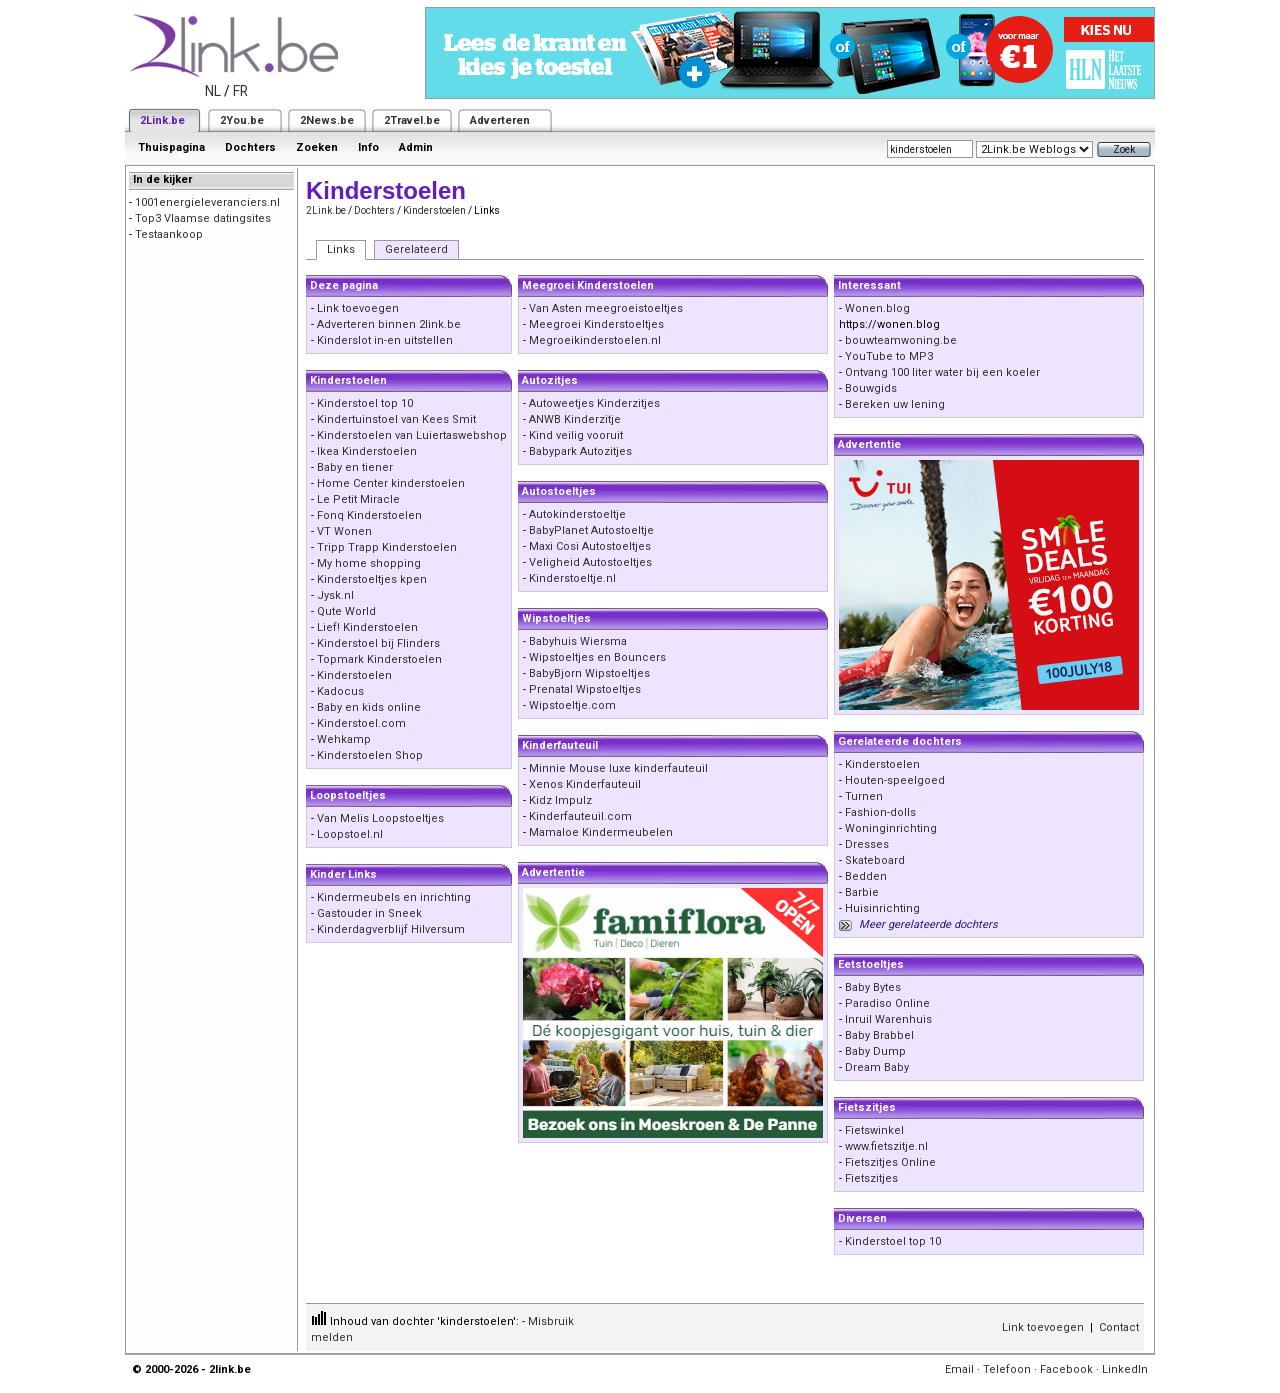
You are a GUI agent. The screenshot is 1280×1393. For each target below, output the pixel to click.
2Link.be (162, 120)
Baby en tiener (355, 467)
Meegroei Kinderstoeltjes (596, 324)
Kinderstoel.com (361, 723)
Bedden (866, 876)
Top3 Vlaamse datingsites (203, 218)
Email (959, 1369)
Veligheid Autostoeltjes (590, 562)
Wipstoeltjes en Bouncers (597, 657)
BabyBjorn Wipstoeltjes (589, 673)
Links (341, 249)
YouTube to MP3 (889, 356)
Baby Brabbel (879, 1035)
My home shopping (369, 563)
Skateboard (875, 860)
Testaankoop (169, 234)
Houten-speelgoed (895, 780)
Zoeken (317, 147)
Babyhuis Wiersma (578, 641)
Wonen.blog (877, 308)
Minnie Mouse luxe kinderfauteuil (618, 768)
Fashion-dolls (880, 812)
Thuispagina (171, 147)
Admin (416, 147)
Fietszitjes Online (890, 1162)
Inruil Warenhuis (888, 1019)
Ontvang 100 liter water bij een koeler (942, 372)
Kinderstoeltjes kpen (372, 579)
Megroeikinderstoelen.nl (595, 340)
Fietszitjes (871, 1178)
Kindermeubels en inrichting (394, 897)
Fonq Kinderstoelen (369, 515)
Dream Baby (877, 1067)
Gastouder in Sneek (369, 913)
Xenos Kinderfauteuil (585, 784)
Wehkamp (344, 739)
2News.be (327, 120)
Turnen (864, 796)
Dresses (867, 844)
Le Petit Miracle (358, 499)
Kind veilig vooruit (576, 435)
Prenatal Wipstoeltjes (585, 689)
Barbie (862, 892)
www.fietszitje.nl (886, 1146)
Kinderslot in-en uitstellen (385, 340)
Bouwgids (871, 388)
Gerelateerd (416, 249)
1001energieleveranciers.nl (207, 202)
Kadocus (340, 691)
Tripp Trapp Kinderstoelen (387, 547)
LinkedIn (1125, 1369)
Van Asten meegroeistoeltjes (606, 308)
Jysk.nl (335, 595)
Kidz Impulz (560, 800)
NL (213, 91)
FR (240, 91)
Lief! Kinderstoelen (367, 627)
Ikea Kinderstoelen (367, 451)
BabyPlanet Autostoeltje (591, 530)
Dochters (250, 147)
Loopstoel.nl (350, 834)
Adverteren (500, 120)
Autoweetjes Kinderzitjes (594, 403)
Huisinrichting (882, 908)
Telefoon (1007, 1369)
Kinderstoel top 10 (365, 403)
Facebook (1066, 1369)
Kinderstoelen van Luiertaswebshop (412, 435)
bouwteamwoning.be (901, 340)
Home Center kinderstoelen (391, 483)
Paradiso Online (887, 1003)
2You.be (242, 120)
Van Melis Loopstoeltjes (380, 818)
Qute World (346, 611)
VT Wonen (344, 531)
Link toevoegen (358, 308)
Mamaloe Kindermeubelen (601, 832)
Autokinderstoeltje (577, 514)
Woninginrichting (891, 828)
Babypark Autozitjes (580, 451)
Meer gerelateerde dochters (928, 924)
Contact (1119, 1327)
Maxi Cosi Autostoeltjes (590, 546)
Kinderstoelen (434, 210)
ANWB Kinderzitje (575, 419)
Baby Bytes (873, 987)
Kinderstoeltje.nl (572, 578)
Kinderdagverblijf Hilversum (391, 929)
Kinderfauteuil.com (580, 816)
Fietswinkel (874, 1130)
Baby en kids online (369, 707)
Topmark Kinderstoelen (379, 659)
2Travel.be (412, 120)
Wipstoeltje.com (572, 705)
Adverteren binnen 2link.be (389, 324)
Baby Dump (875, 1051)
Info (368, 147)
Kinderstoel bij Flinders (378, 643)
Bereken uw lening (895, 404)
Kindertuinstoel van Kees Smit (396, 419)
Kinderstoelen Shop (370, 755)
